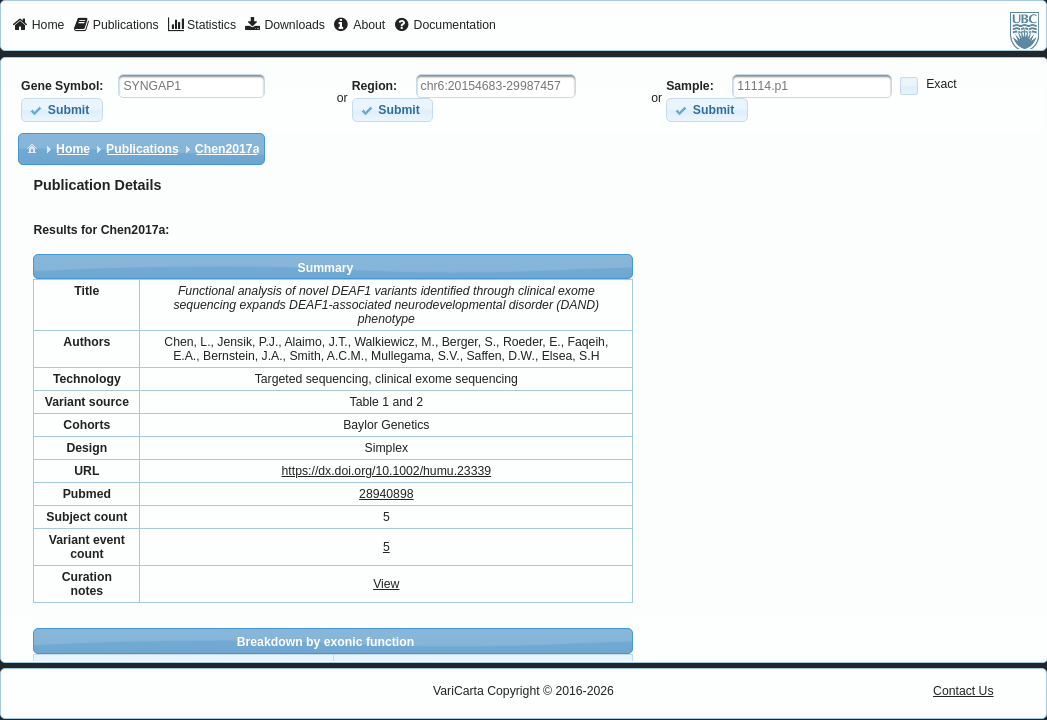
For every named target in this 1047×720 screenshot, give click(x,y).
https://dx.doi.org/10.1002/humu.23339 (387, 471)
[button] (61, 109)
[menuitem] (38, 26)
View (386, 584)
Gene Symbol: (62, 86)
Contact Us (963, 691)
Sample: (690, 86)
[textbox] (191, 86)
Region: (375, 86)
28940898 (386, 494)
